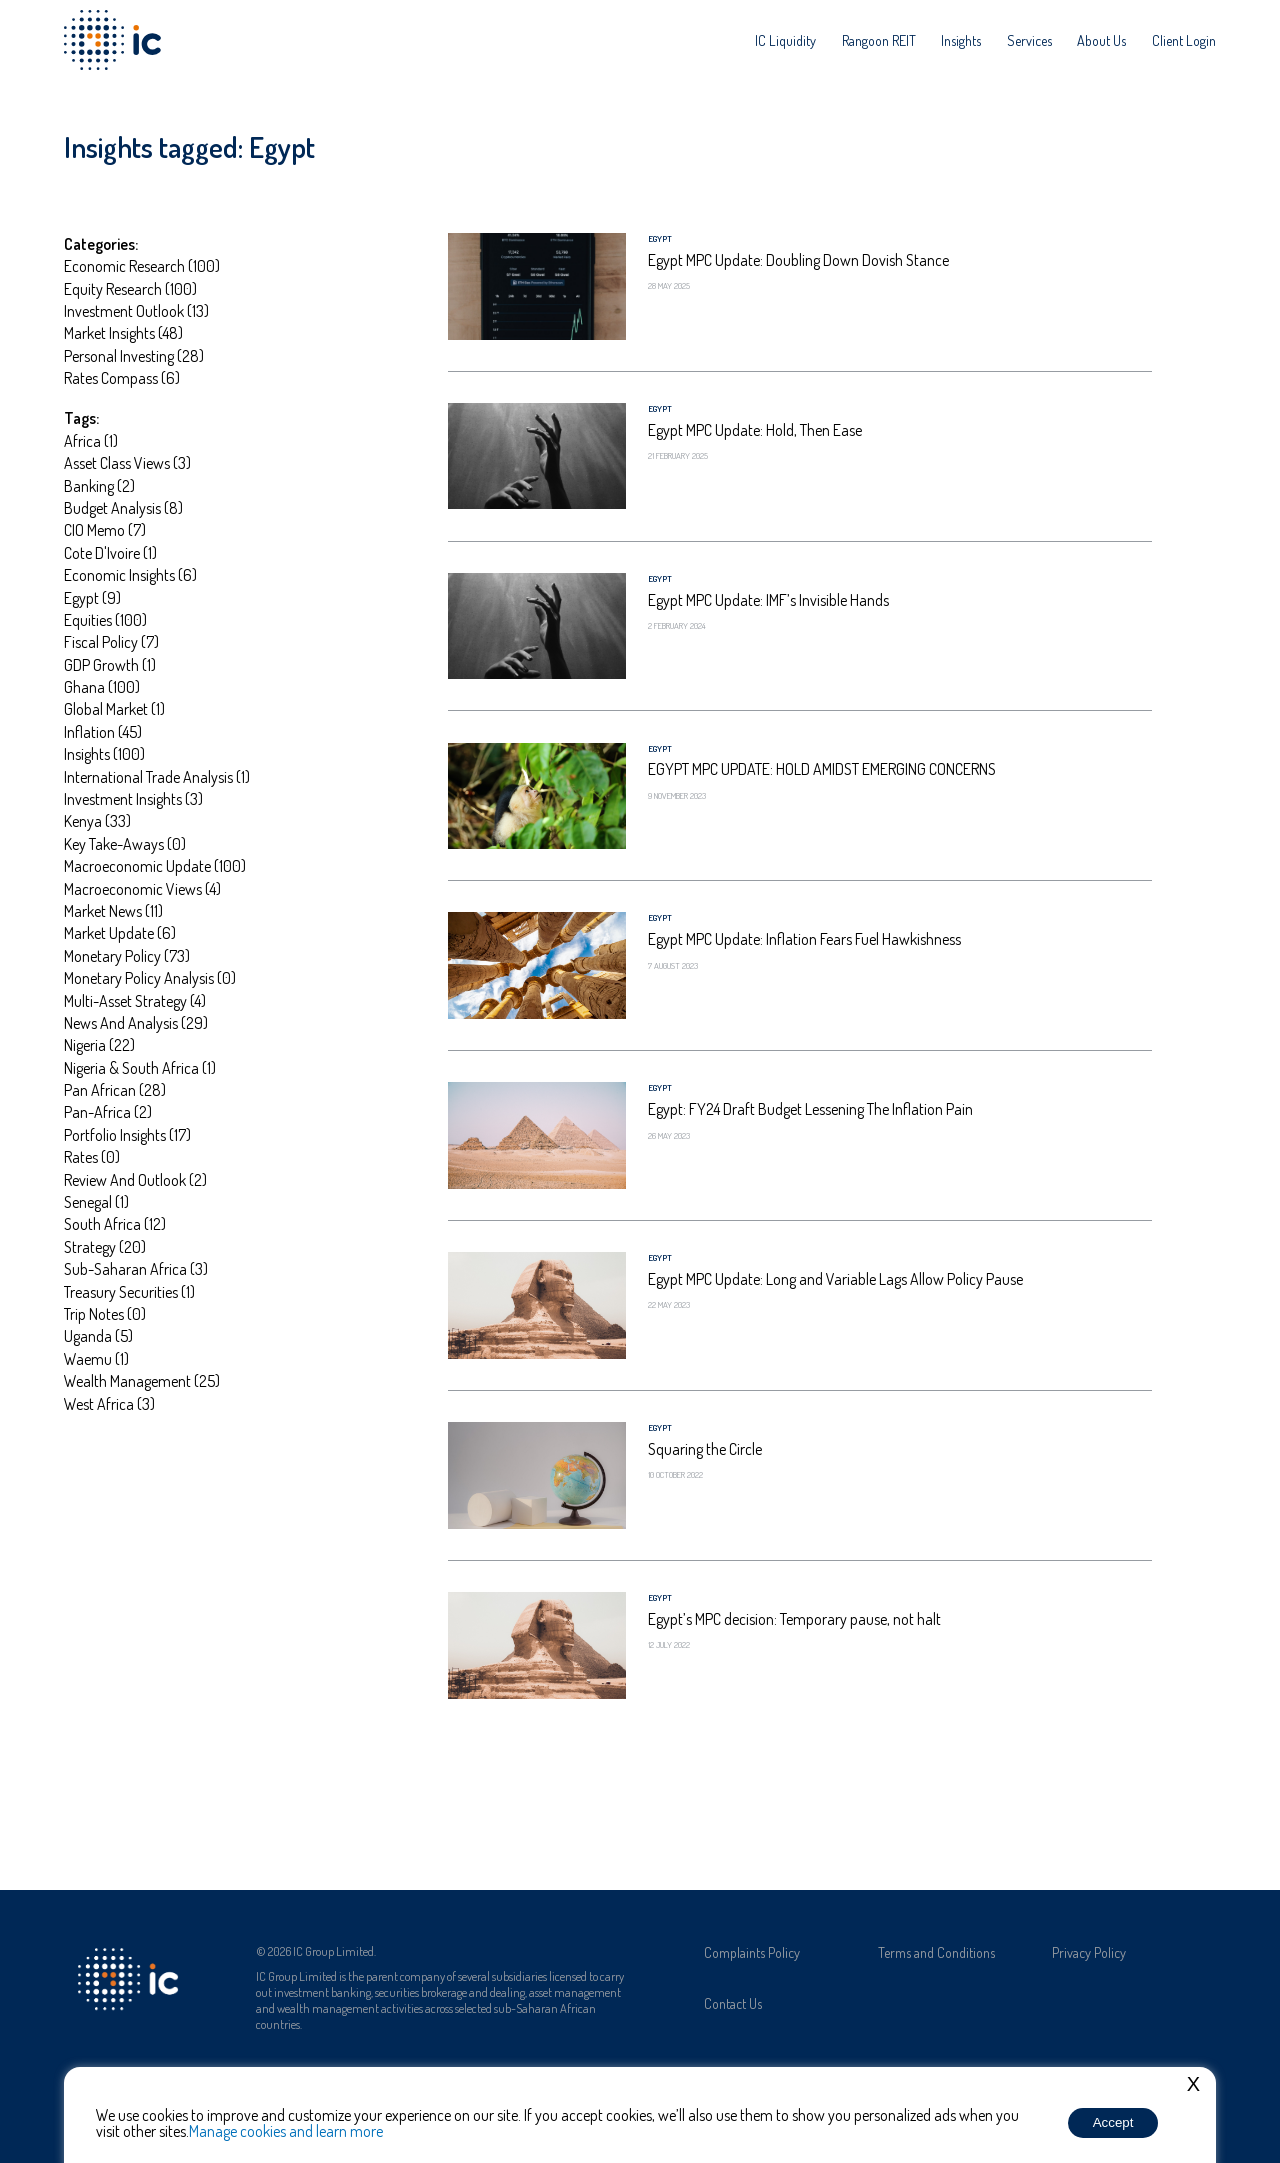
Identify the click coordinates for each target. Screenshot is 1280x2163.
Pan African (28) (115, 1090)
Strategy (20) (105, 1247)
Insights (961, 40)
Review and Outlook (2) (135, 1180)
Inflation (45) (103, 732)
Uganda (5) (98, 1336)
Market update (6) (120, 933)
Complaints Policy (752, 1952)
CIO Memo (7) (105, 530)
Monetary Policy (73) (127, 956)
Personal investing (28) (134, 356)
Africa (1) (91, 441)
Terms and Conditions (936, 1952)
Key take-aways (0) (125, 844)
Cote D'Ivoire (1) (110, 553)
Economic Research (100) (142, 266)
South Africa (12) (115, 1224)
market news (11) (113, 911)
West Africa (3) (109, 1404)
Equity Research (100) (130, 289)
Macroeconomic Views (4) (142, 889)
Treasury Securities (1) (129, 1292)
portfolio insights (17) (127, 1135)
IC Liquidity (785, 40)
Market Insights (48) (123, 333)
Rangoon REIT (879, 40)
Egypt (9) (92, 598)
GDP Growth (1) (110, 665)
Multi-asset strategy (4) (135, 1001)
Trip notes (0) (105, 1314)
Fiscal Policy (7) (111, 642)
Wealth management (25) (142, 1381)
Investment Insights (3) (133, 799)
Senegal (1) (96, 1202)
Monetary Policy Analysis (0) (150, 978)
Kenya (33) (97, 821)
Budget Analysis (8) (123, 508)
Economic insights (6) (130, 575)
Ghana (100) (102, 687)
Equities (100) (105, 620)
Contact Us (733, 2003)
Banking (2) (99, 486)
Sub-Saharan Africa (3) (136, 1269)
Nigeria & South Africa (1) (140, 1068)
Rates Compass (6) (122, 378)
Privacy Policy (1089, 1952)
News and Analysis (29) (136, 1023)
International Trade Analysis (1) (157, 777)
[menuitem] (785, 40)
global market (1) (114, 709)
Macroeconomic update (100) (155, 866)
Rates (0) (92, 1157)
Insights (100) (104, 754)
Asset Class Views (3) (127, 463)
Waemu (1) (96, 1359)
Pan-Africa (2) (108, 1112)
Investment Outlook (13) (136, 311)
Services (1029, 40)
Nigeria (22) (99, 1045)
